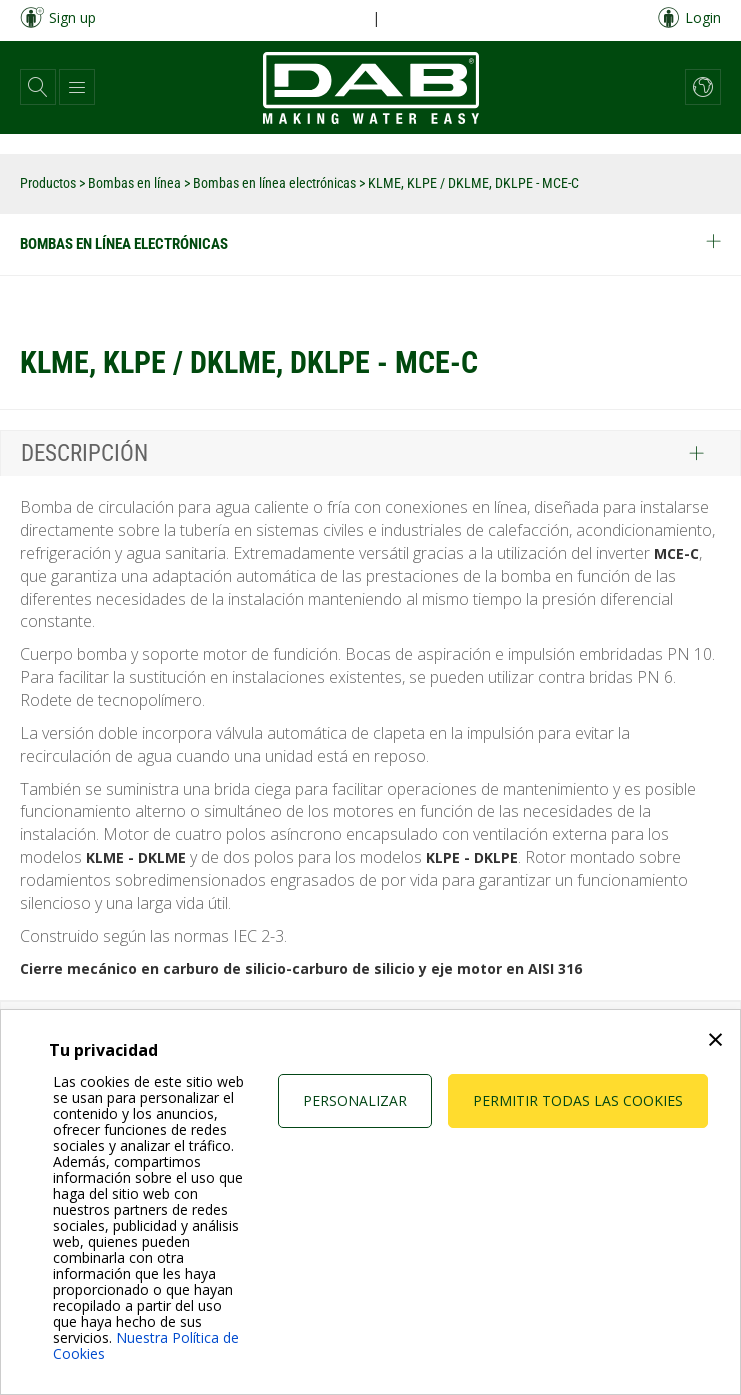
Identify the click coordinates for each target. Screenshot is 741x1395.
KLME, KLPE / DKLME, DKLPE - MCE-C (473, 183)
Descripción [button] (84, 453)
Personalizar (355, 1100)
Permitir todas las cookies (578, 1100)
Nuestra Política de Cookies (146, 1345)
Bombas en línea (136, 183)
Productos (49, 183)
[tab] (370, 453)
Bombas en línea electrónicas (276, 183)
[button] (38, 87)
